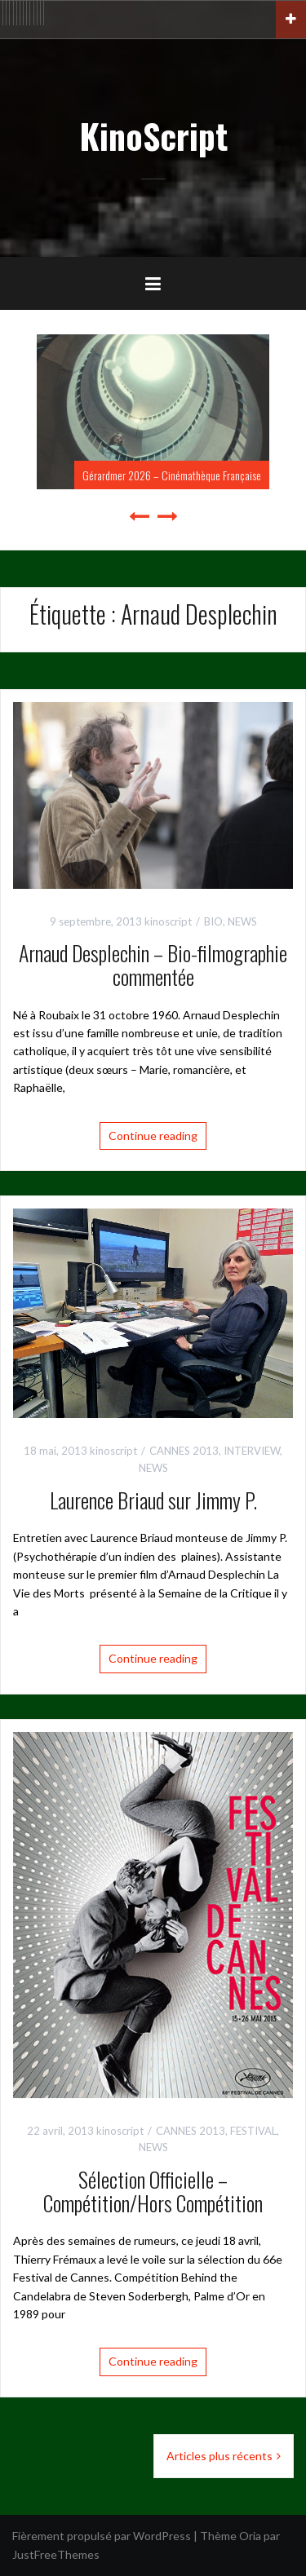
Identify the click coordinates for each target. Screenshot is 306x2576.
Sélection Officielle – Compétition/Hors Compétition (153, 2191)
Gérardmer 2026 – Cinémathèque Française (171, 475)
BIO (213, 921)
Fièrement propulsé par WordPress (101, 2536)
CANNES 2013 (184, 1450)
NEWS (242, 921)
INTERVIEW (252, 1450)
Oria (250, 2536)
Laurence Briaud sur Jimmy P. (153, 1500)
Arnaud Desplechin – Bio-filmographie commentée (153, 964)
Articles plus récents (219, 2456)
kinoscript (168, 921)
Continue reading (153, 1135)
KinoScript (153, 135)
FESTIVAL (253, 2130)
